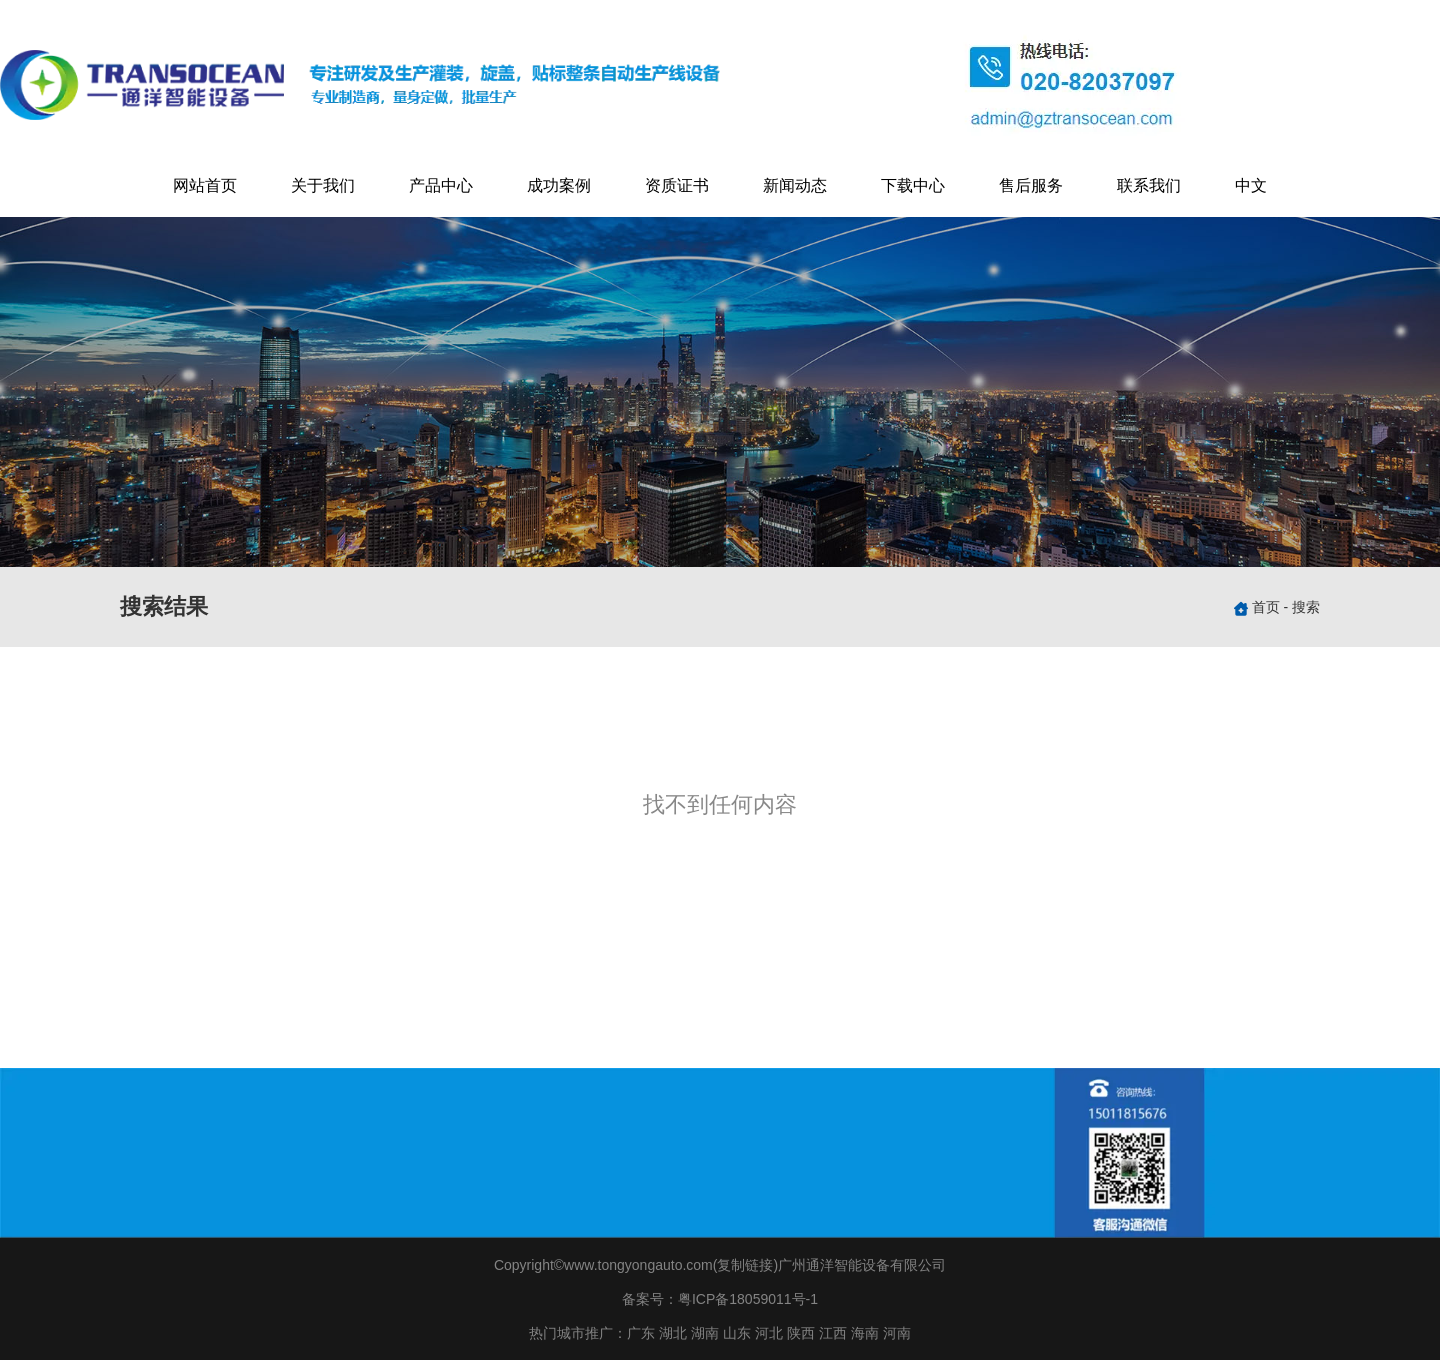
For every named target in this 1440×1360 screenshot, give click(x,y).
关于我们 (323, 185)
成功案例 (559, 185)
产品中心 (441, 185)
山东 (737, 1333)
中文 (1251, 185)
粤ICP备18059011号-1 (748, 1299)
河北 (769, 1333)
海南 (865, 1333)
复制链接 (745, 1265)
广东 (641, 1333)
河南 (897, 1333)
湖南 (705, 1333)
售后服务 (1031, 185)
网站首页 (205, 185)
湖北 (673, 1333)
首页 (1268, 607)
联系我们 (1149, 185)
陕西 (801, 1333)
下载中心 (913, 185)
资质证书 (677, 185)
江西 (833, 1333)
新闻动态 (795, 185)
